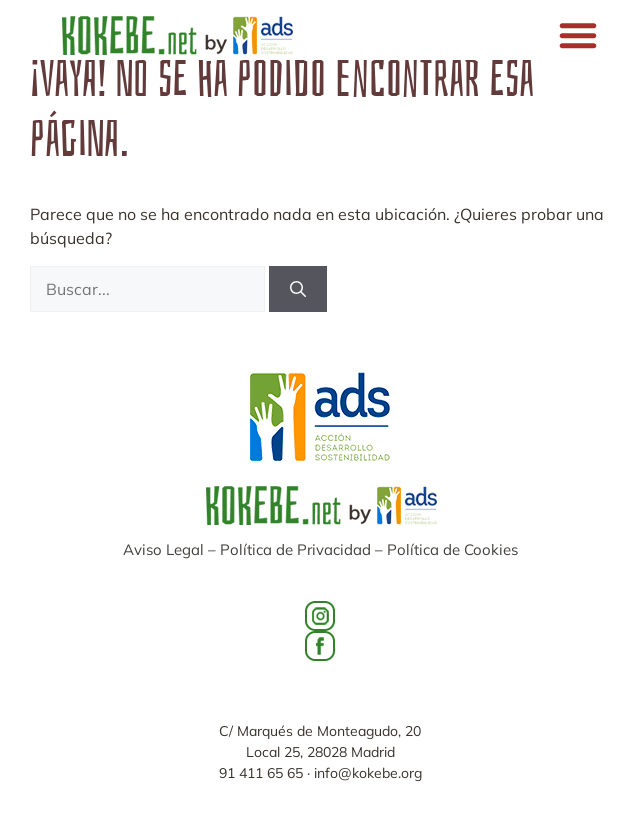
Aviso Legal (163, 549)
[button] (578, 35)
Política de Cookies (452, 549)
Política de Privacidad (295, 549)
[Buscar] (298, 289)
